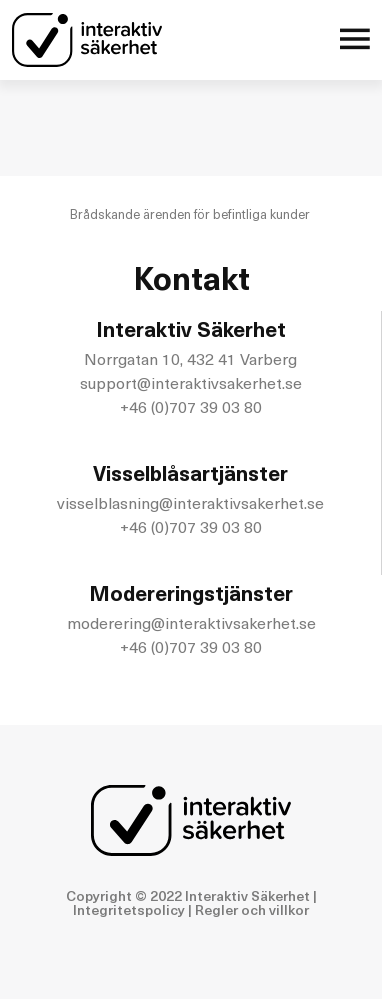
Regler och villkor (252, 911)
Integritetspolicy (129, 911)
